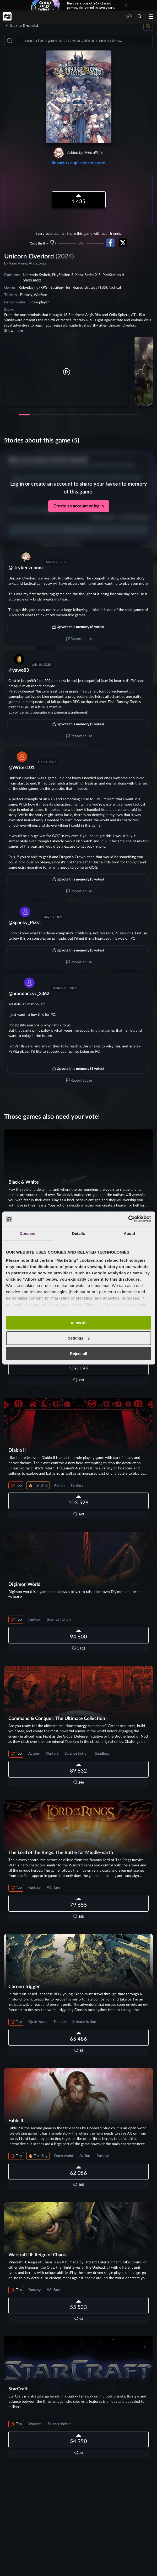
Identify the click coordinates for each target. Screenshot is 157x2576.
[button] (66, 371)
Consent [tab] (28, 1233)
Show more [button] (32, 280)
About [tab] (129, 1233)
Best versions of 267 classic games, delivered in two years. (91, 5)
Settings (79, 1338)
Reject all (78, 1353)
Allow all (78, 1322)
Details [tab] (78, 1233)
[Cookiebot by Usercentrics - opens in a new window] (128, 1218)
